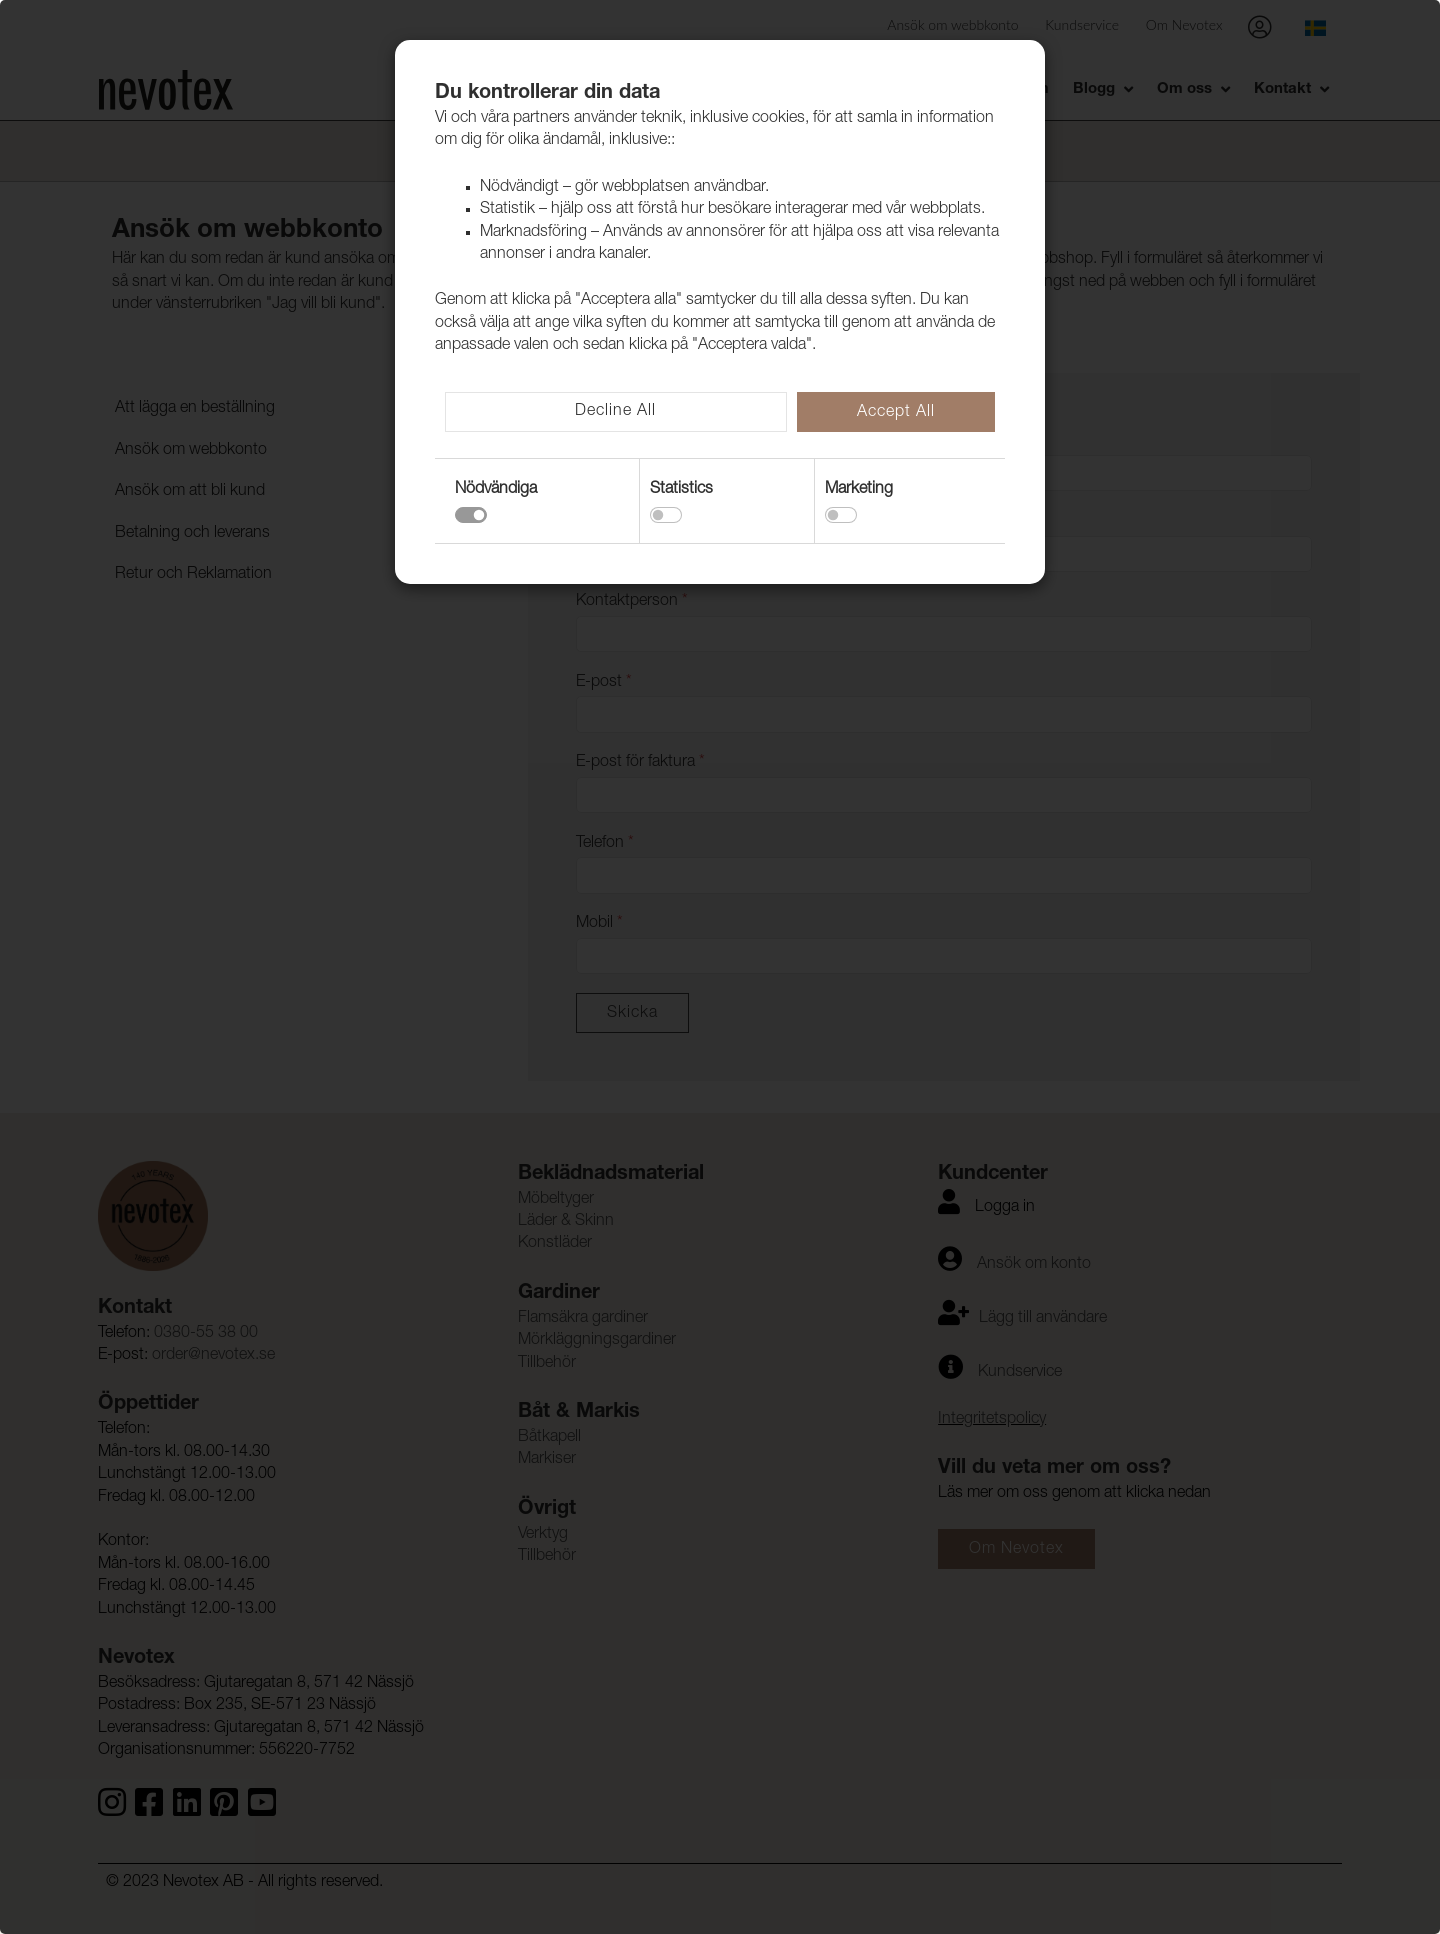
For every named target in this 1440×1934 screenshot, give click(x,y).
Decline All (615, 412)
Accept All (896, 413)
